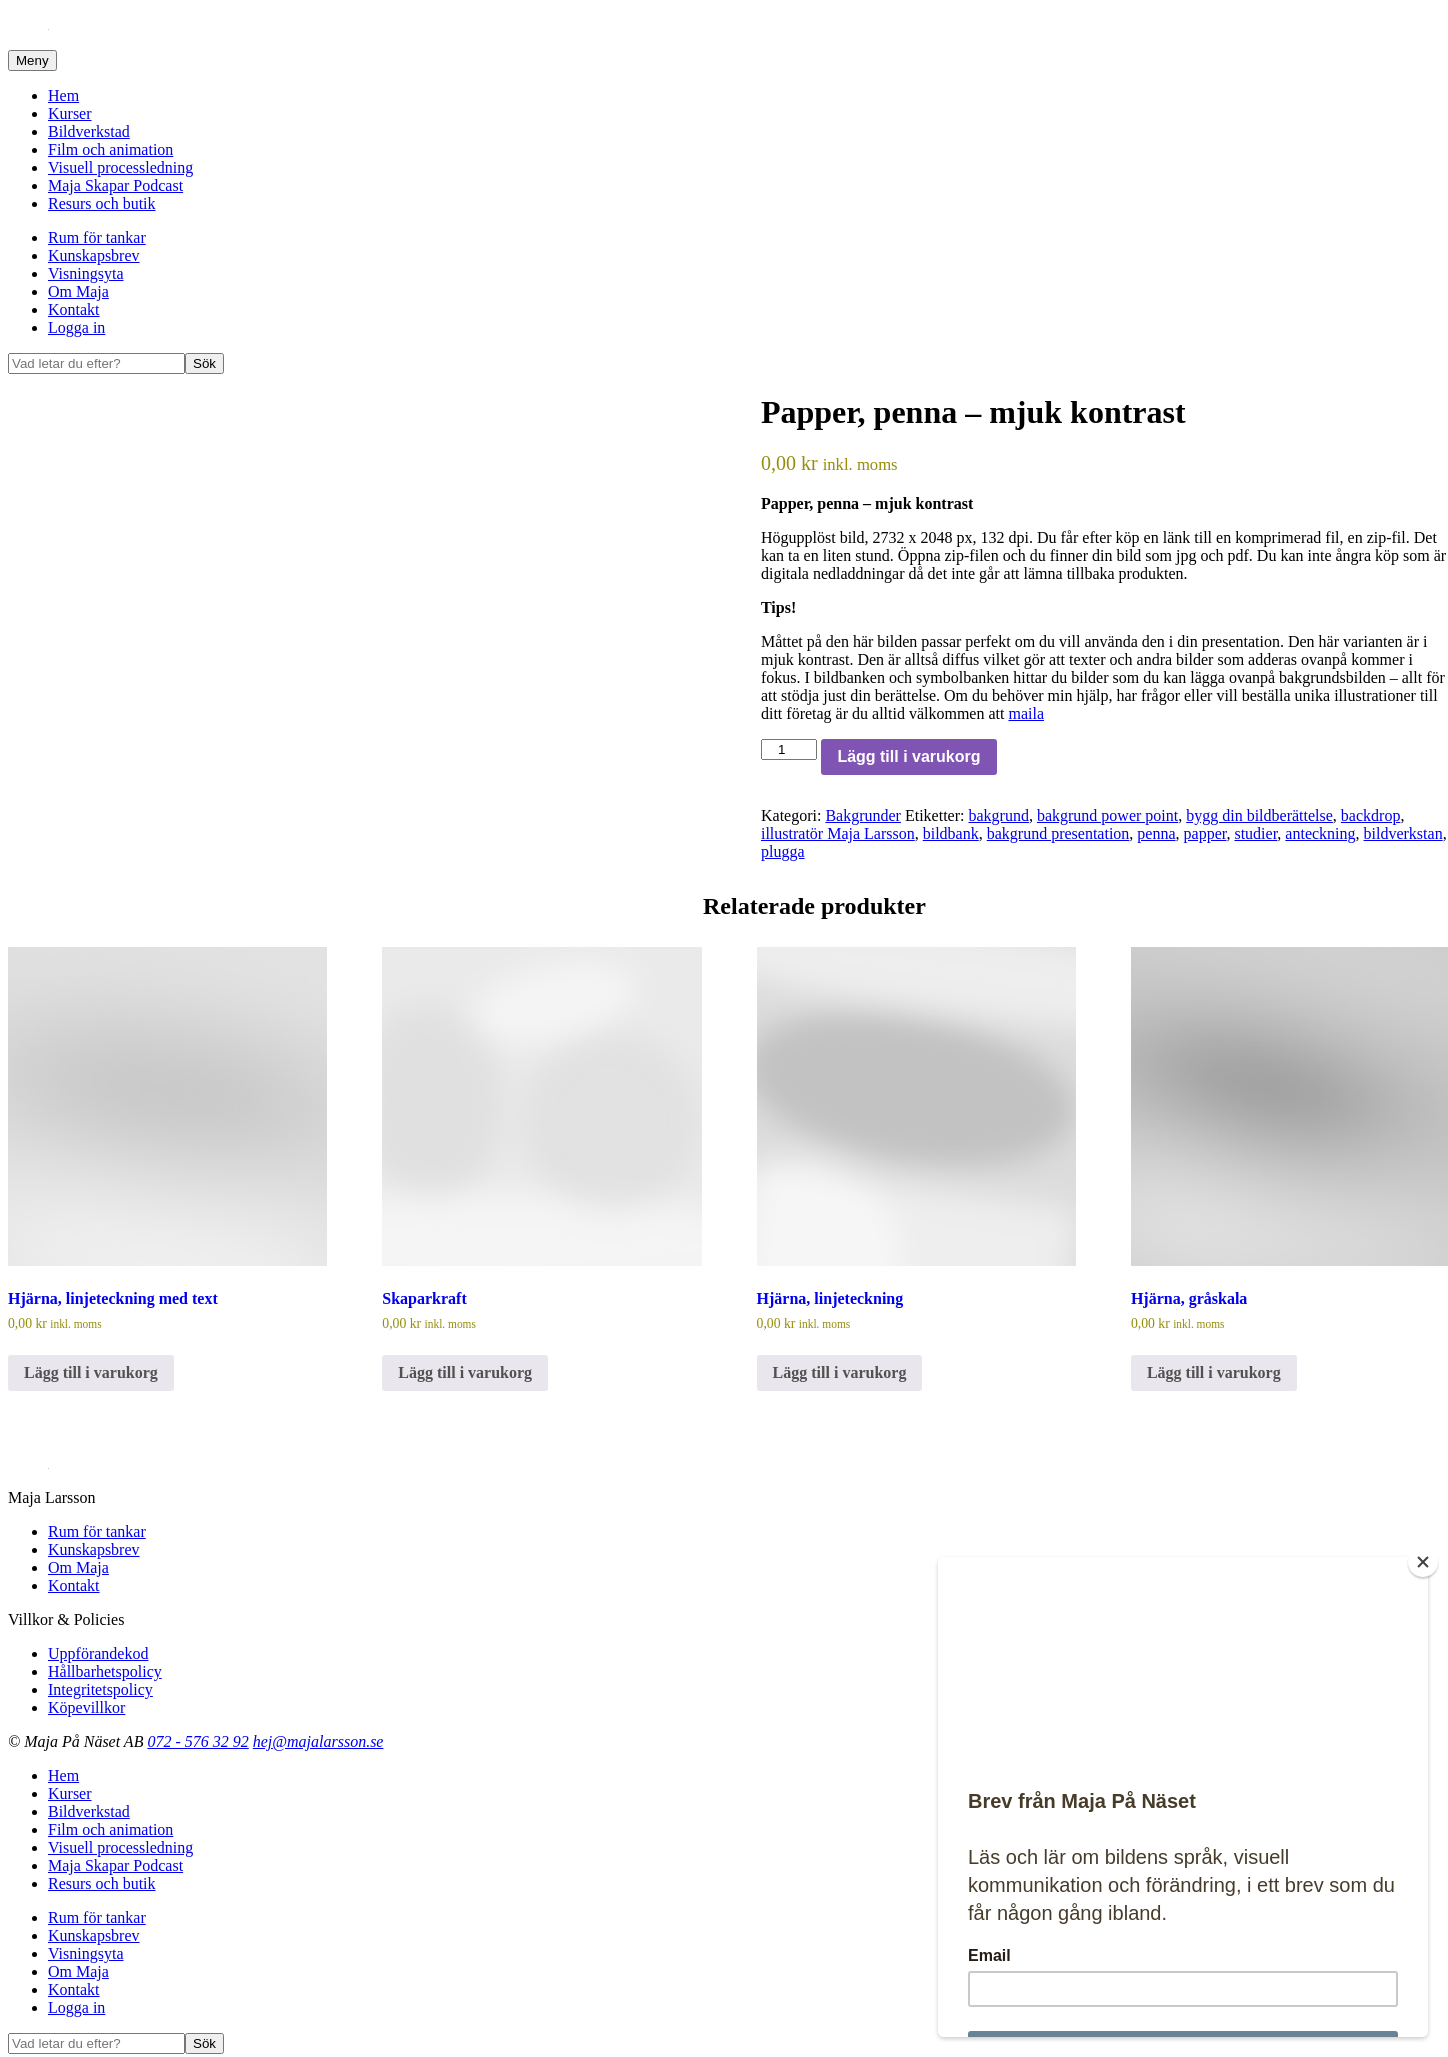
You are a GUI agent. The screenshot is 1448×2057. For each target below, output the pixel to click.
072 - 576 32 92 (197, 1741)
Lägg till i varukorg (908, 756)
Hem (63, 95)
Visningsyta (85, 273)
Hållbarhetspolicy (105, 1671)
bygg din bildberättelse (1259, 815)
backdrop (1371, 815)
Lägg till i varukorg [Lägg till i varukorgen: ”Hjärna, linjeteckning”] (840, 1372)
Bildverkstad (89, 131)
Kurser (70, 113)
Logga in (76, 327)
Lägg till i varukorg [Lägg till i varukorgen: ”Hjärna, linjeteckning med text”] (91, 1372)
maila (1026, 713)
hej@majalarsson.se (318, 1741)
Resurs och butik (102, 203)
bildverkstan (1403, 833)
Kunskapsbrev (94, 255)
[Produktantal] (789, 749)
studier (1255, 833)
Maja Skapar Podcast (115, 185)
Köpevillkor (86, 1707)
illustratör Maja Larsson (838, 833)
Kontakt (74, 309)
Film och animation (110, 149)
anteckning (1320, 833)
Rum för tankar (97, 237)
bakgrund (998, 815)
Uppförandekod (98, 1653)
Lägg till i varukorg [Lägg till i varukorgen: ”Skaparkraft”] (465, 1372)
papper (1205, 833)
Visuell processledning (120, 167)
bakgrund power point (1107, 815)
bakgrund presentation (1058, 833)
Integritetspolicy (100, 1689)
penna (1156, 833)
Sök (204, 363)
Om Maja (78, 291)
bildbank (951, 833)
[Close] (1423, 1562)
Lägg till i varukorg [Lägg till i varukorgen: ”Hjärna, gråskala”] (1214, 1372)
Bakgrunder (863, 815)
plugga (783, 851)
